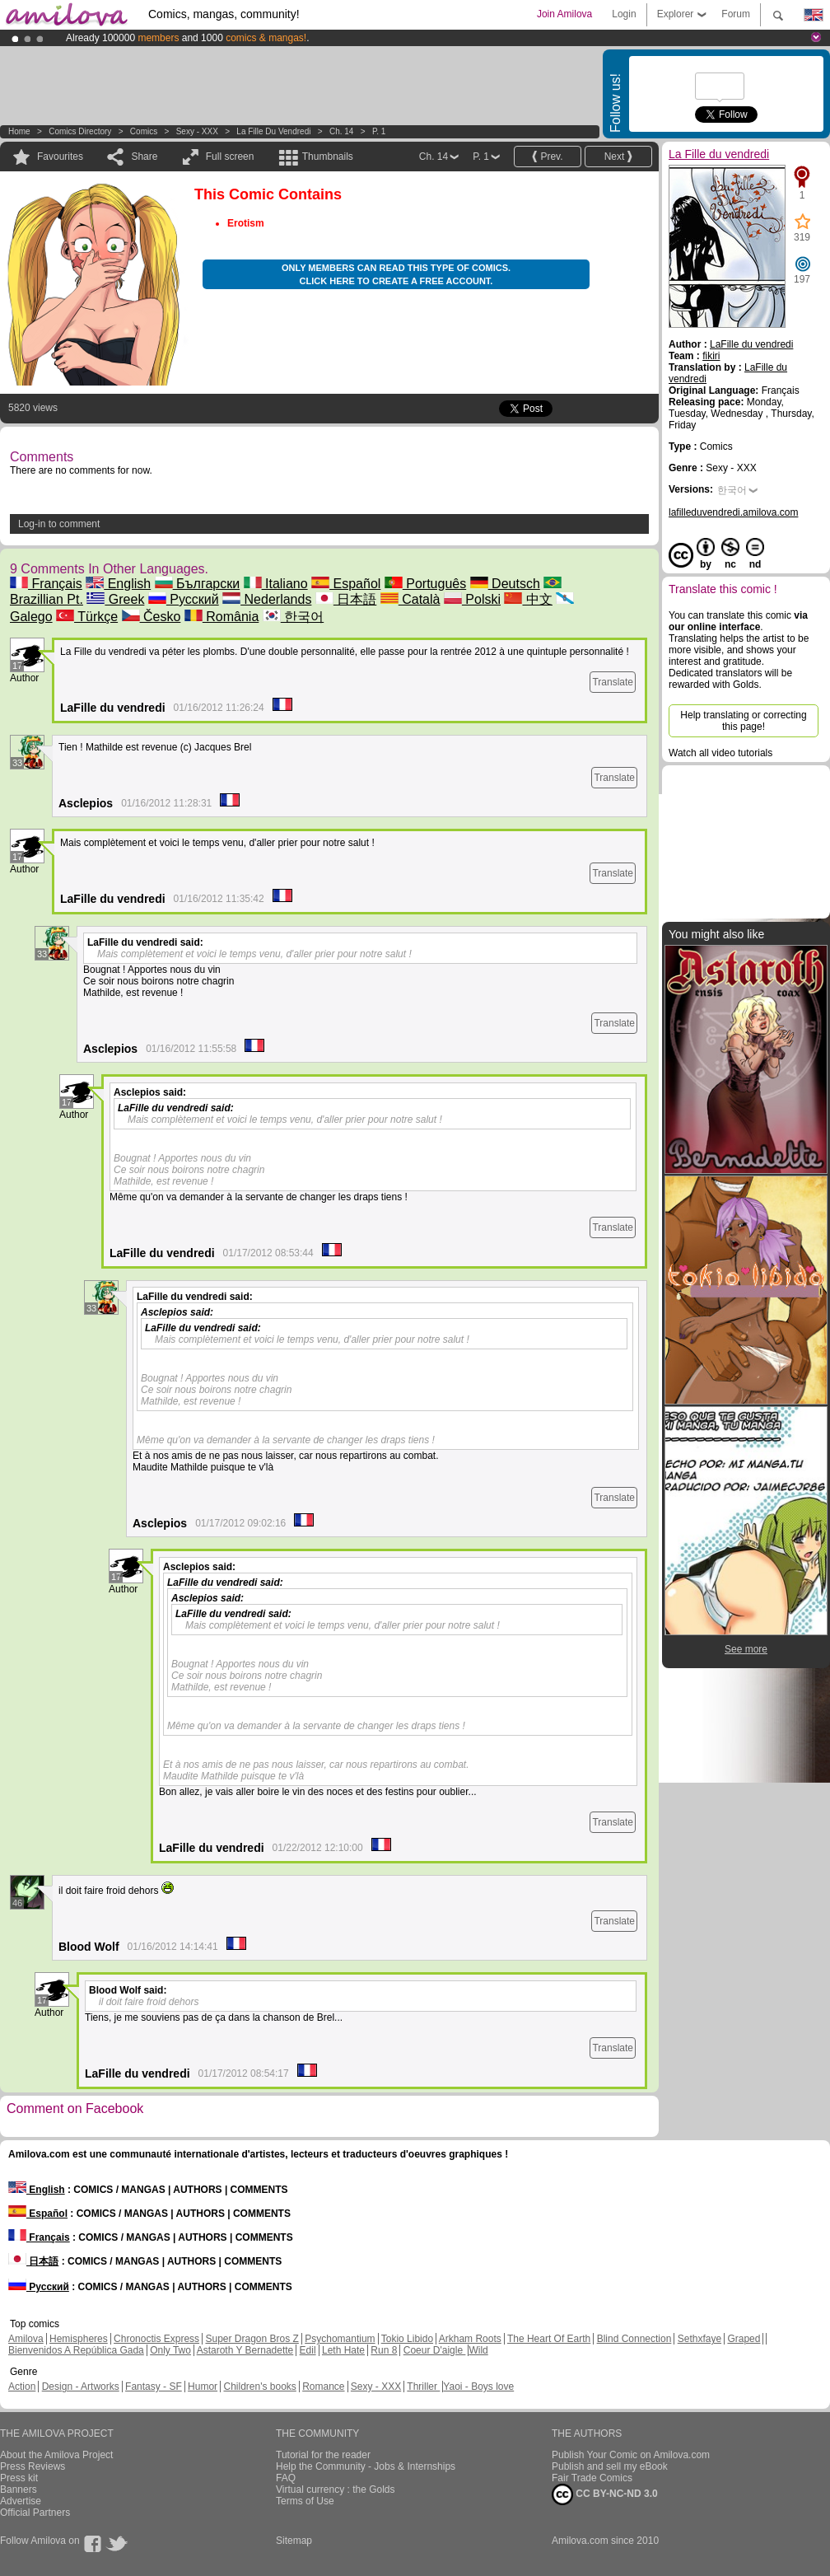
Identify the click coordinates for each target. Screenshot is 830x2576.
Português (425, 584)
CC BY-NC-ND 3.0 (605, 2494)
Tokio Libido (407, 2339)
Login (624, 14)
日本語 (345, 599)
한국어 (293, 617)
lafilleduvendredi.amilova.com (733, 512)
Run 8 (384, 2350)
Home (19, 131)
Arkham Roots (470, 2339)
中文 (528, 599)
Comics (143, 131)
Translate (612, 682)
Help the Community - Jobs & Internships (365, 2466)
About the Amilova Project (56, 2455)
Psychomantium (340, 2339)
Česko (151, 617)
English (118, 584)
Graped (743, 2339)
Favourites (60, 156)
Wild (478, 2350)
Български (197, 584)
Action (21, 2386)
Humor (202, 2386)
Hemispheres (78, 2339)
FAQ (286, 2478)
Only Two (170, 2350)
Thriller (423, 2386)
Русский (183, 599)
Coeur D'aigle (434, 2350)
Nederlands (266, 599)
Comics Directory (80, 131)
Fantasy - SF (153, 2386)
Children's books (259, 2386)
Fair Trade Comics (592, 2478)
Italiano (276, 584)
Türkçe (87, 617)
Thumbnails (327, 156)
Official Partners (35, 2512)
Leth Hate (343, 2350)
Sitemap (294, 2540)
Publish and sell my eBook (610, 2466)
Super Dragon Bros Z (251, 2339)
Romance (323, 2386)
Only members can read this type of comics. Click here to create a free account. (396, 274)
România (221, 617)
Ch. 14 (341, 131)
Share (144, 156)
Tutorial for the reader (323, 2455)
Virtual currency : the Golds (335, 2489)
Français (46, 584)
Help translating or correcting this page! (743, 720)
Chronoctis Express (156, 2339)
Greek (115, 599)
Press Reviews (32, 2466)
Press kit (19, 2478)
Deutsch (505, 584)
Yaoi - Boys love (478, 2386)
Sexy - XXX (197, 131)
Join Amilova (564, 14)
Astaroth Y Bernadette (245, 2350)
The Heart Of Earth (548, 2339)
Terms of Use (305, 2501)
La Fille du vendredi (273, 131)
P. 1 (379, 131)
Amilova (26, 2339)
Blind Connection (634, 2339)
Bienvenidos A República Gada (76, 2350)
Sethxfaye (699, 2339)
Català (410, 599)
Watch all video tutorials (720, 753)
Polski (472, 599)
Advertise (20, 2501)
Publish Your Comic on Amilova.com (631, 2455)
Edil (308, 2350)
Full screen (230, 156)
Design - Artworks (80, 2386)
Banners (18, 2489)
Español (345, 584)
